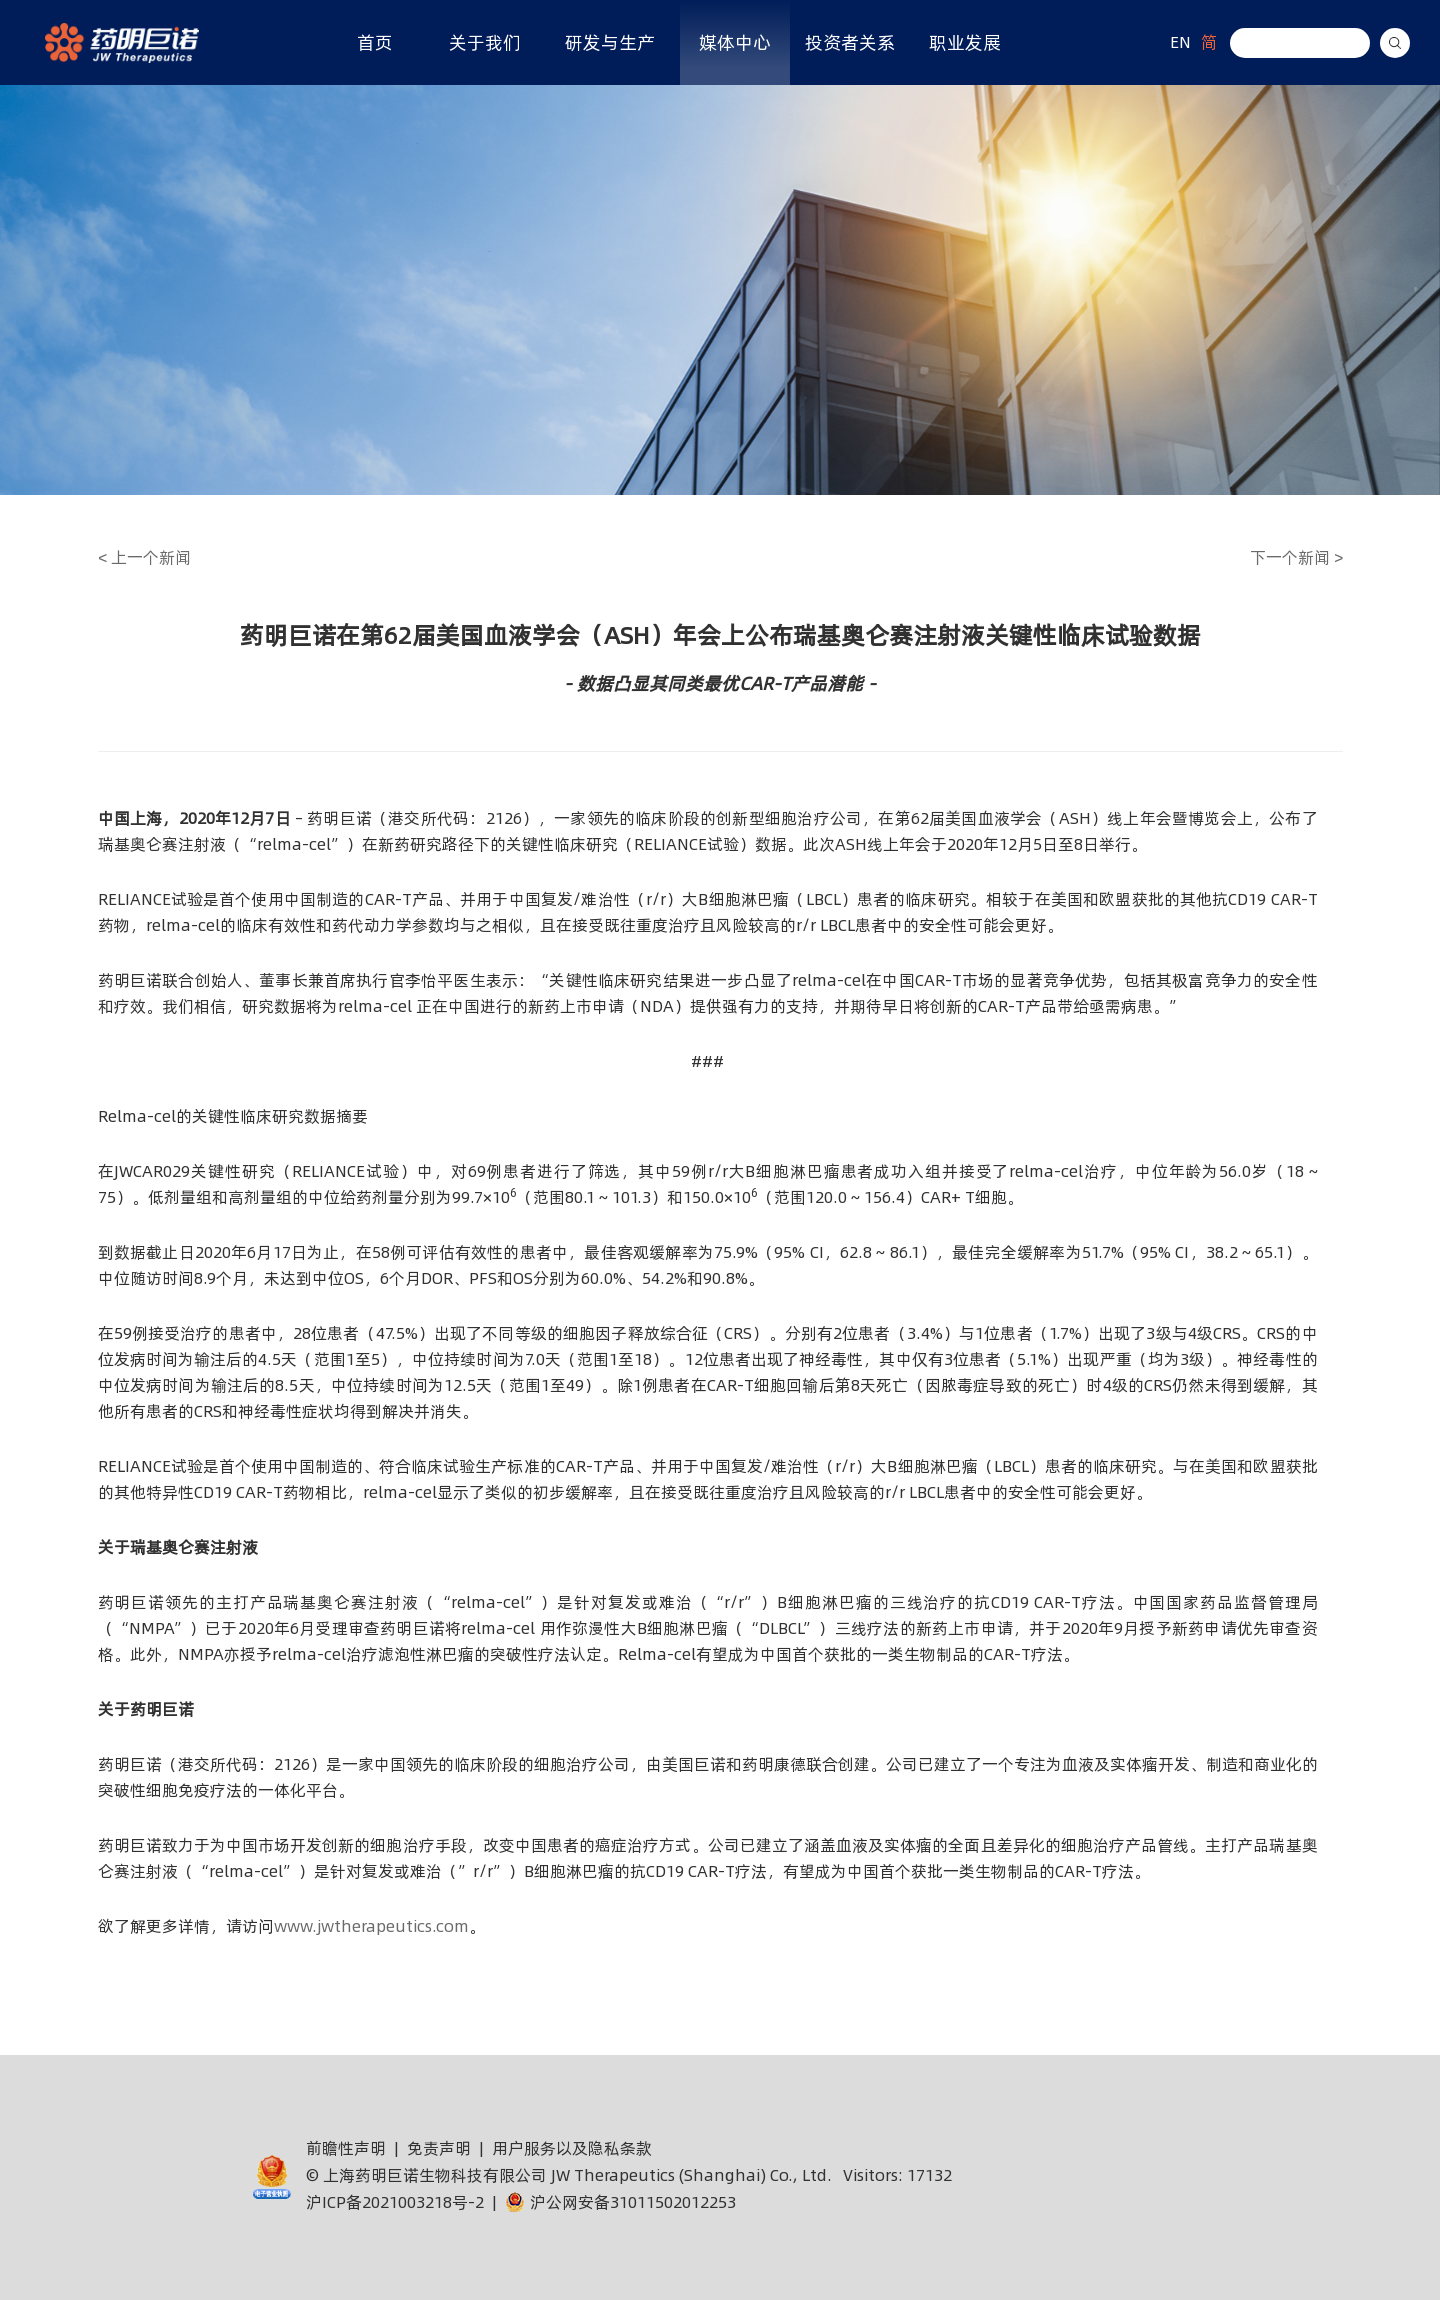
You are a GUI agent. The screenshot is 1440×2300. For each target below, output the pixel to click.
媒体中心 (735, 42)
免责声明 (439, 2148)
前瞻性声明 (346, 2148)
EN (1180, 42)
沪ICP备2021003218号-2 (395, 2202)
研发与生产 (610, 42)
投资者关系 (850, 42)
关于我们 (485, 42)
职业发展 (965, 42)
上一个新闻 (144, 557)
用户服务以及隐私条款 (572, 2148)
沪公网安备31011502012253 (620, 2202)
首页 (375, 42)
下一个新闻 (1296, 557)
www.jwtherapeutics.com (371, 1926)
